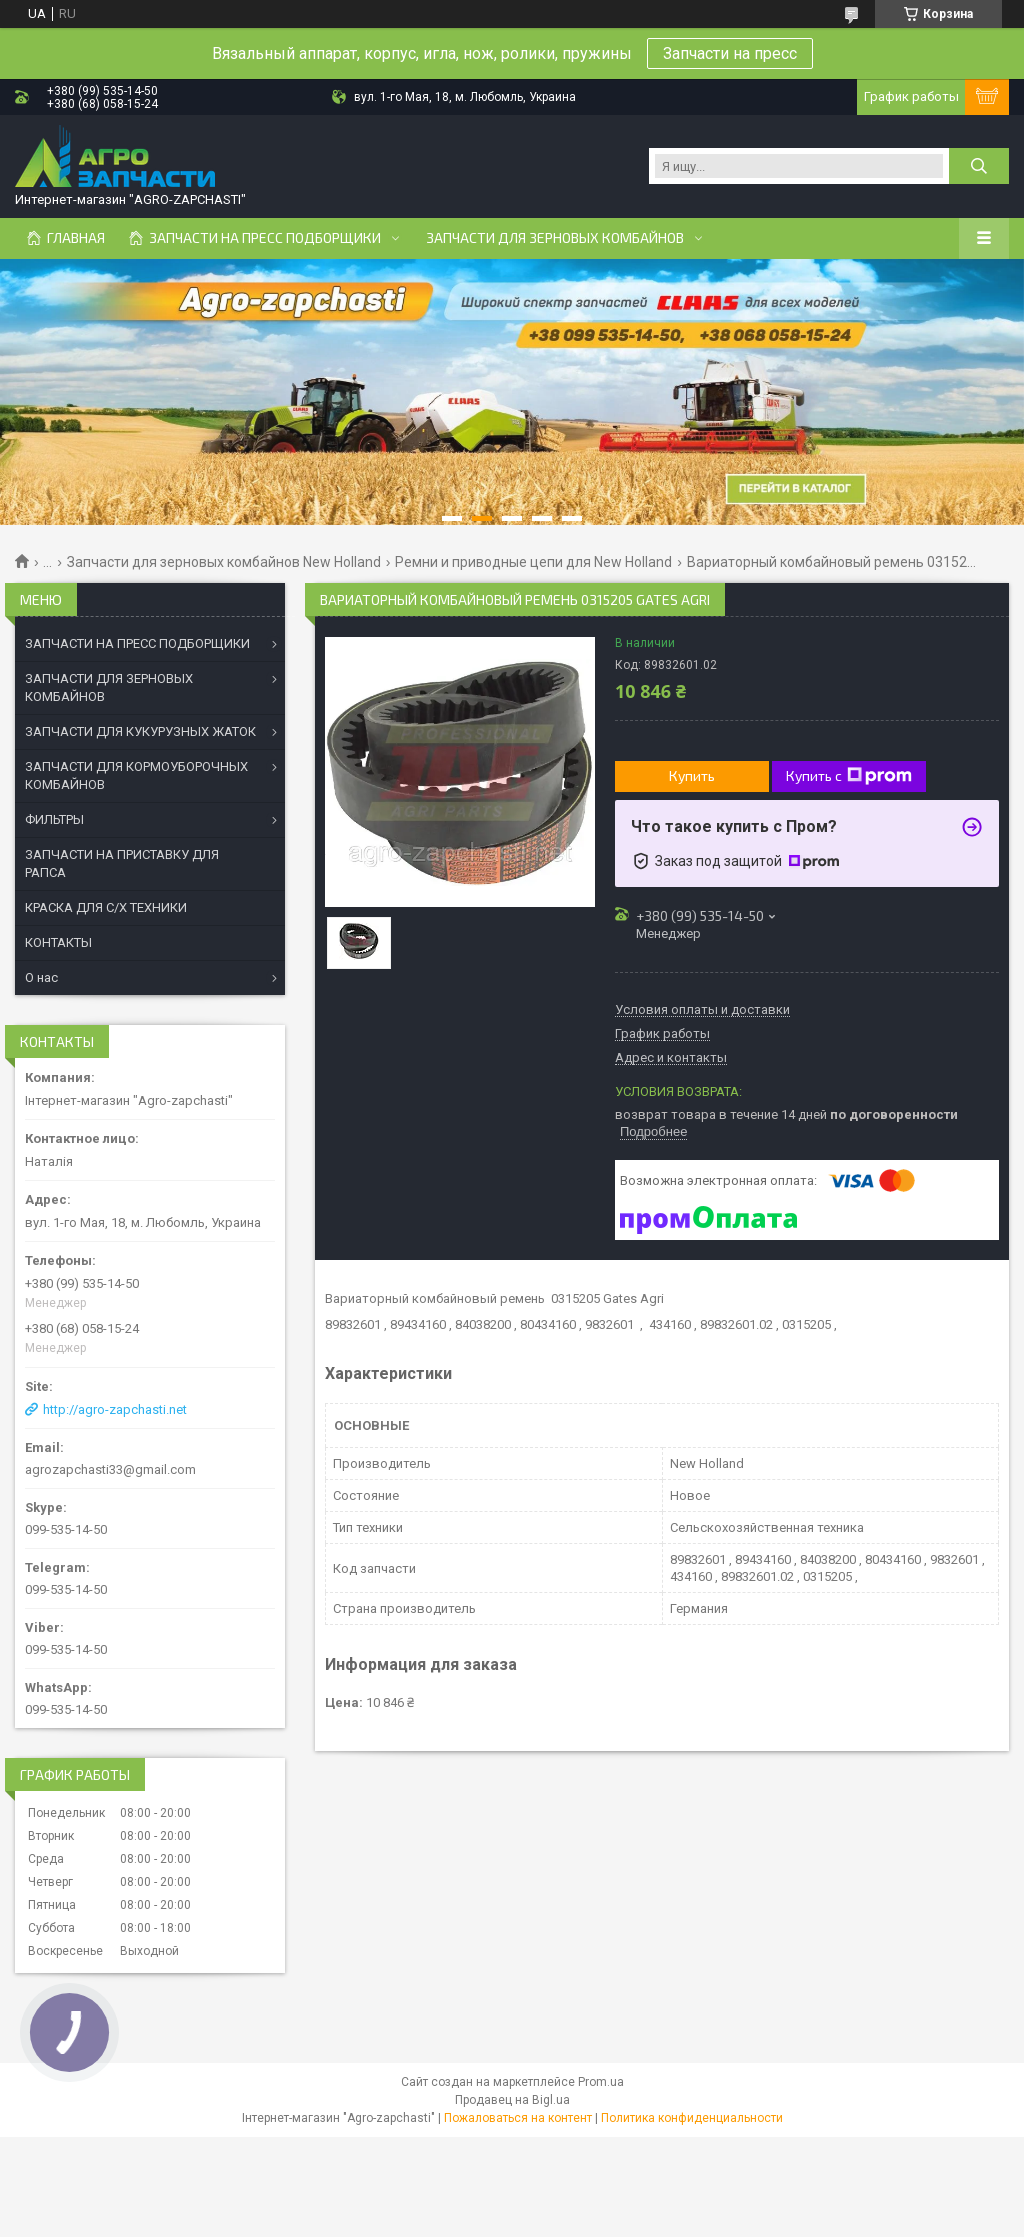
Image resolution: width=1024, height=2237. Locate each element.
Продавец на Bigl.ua (512, 2100)
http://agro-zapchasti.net (115, 1409)
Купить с (849, 776)
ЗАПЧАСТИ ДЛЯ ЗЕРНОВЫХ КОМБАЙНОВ (109, 687)
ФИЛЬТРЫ (54, 819)
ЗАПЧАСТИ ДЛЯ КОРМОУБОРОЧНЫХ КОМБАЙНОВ (136, 775)
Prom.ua (601, 2082)
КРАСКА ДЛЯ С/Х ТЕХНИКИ (106, 907)
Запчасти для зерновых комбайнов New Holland (224, 562)
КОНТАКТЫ (58, 942)
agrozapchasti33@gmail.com (110, 1469)
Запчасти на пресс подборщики (265, 238)
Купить (692, 775)
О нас (41, 977)
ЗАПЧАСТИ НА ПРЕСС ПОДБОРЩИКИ (137, 643)
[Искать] (979, 166)
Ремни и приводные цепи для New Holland (533, 562)
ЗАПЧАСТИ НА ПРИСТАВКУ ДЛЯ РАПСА (122, 863)
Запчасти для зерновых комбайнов (555, 238)
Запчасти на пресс (730, 53)
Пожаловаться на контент (518, 2118)
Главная (76, 238)
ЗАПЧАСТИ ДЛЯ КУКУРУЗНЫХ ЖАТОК (140, 731)
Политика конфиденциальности (692, 2118)
